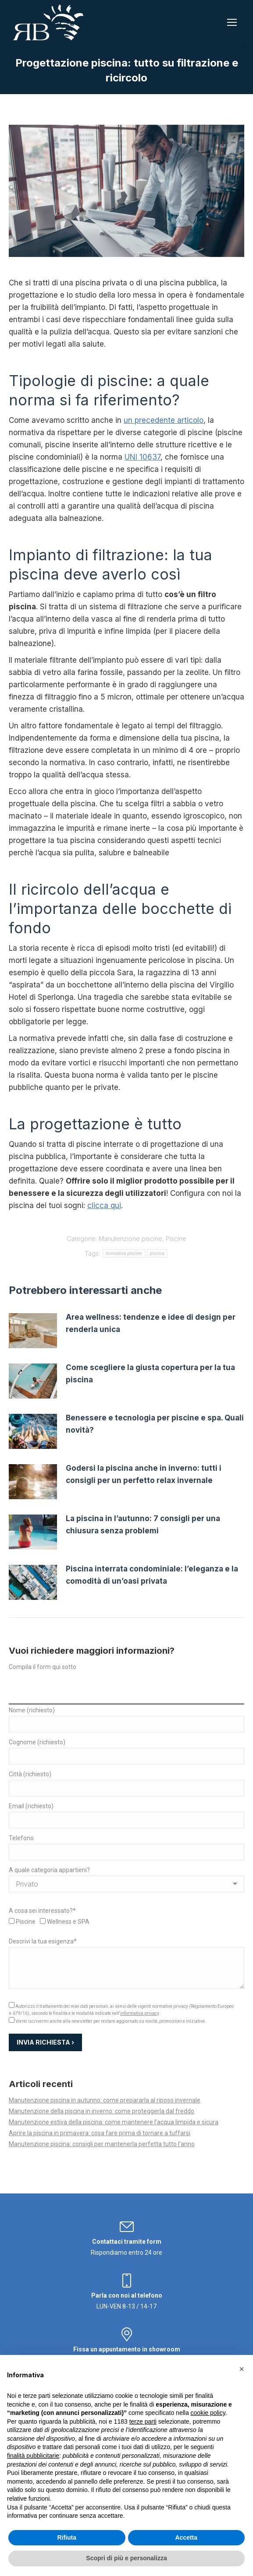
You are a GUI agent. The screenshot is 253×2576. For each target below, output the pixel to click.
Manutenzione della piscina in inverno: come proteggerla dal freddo (101, 2111)
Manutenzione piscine (130, 1238)
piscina (157, 1253)
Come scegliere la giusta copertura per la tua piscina (150, 1373)
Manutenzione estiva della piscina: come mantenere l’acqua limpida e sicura (113, 2122)
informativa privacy (139, 2013)
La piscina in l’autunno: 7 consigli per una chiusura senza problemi (143, 1524)
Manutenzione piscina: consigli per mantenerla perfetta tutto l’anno (102, 2143)
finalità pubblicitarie (33, 2455)
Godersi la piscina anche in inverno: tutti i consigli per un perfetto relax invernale (143, 1474)
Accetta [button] (186, 2537)
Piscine (176, 1238)
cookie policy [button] (208, 2412)
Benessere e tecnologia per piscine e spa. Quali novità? (155, 1423)
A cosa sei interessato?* (42, 1910)
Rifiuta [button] (66, 2537)
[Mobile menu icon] (232, 22)
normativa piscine (124, 1253)
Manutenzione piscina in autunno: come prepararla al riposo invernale (104, 2100)
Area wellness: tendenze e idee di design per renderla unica (150, 1323)
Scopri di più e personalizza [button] (126, 2558)
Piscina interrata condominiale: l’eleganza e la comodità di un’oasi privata (152, 1574)
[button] (242, 2369)
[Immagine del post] (33, 1330)
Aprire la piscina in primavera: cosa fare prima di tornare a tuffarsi (99, 2133)
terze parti (143, 2421)
